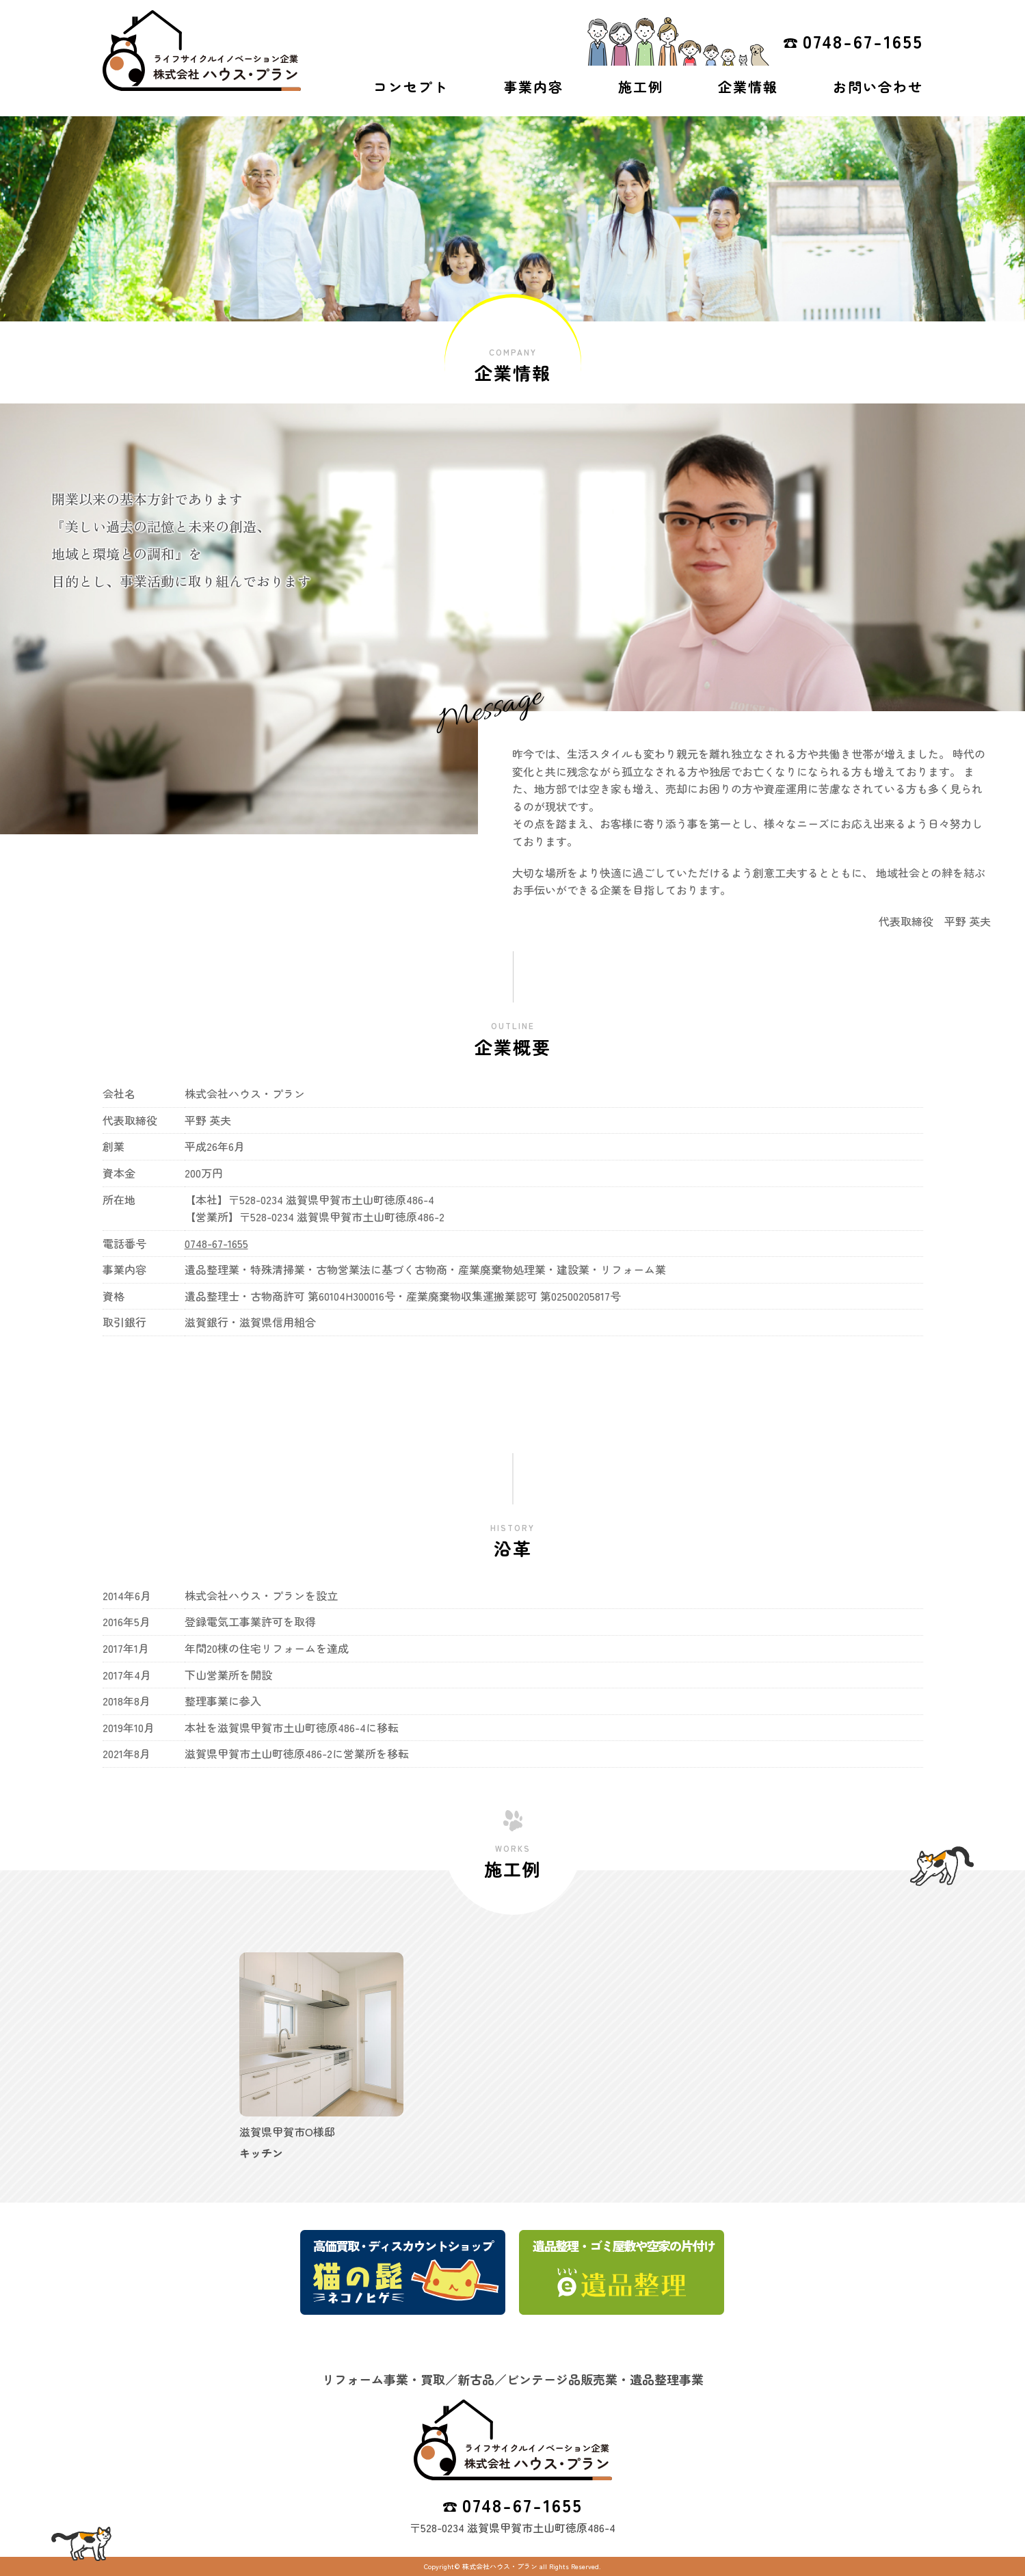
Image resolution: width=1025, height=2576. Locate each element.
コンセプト (411, 86)
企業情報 (748, 86)
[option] (321, 2057)
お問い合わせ (878, 86)
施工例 (640, 86)
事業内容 (533, 86)
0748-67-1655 (863, 40)
